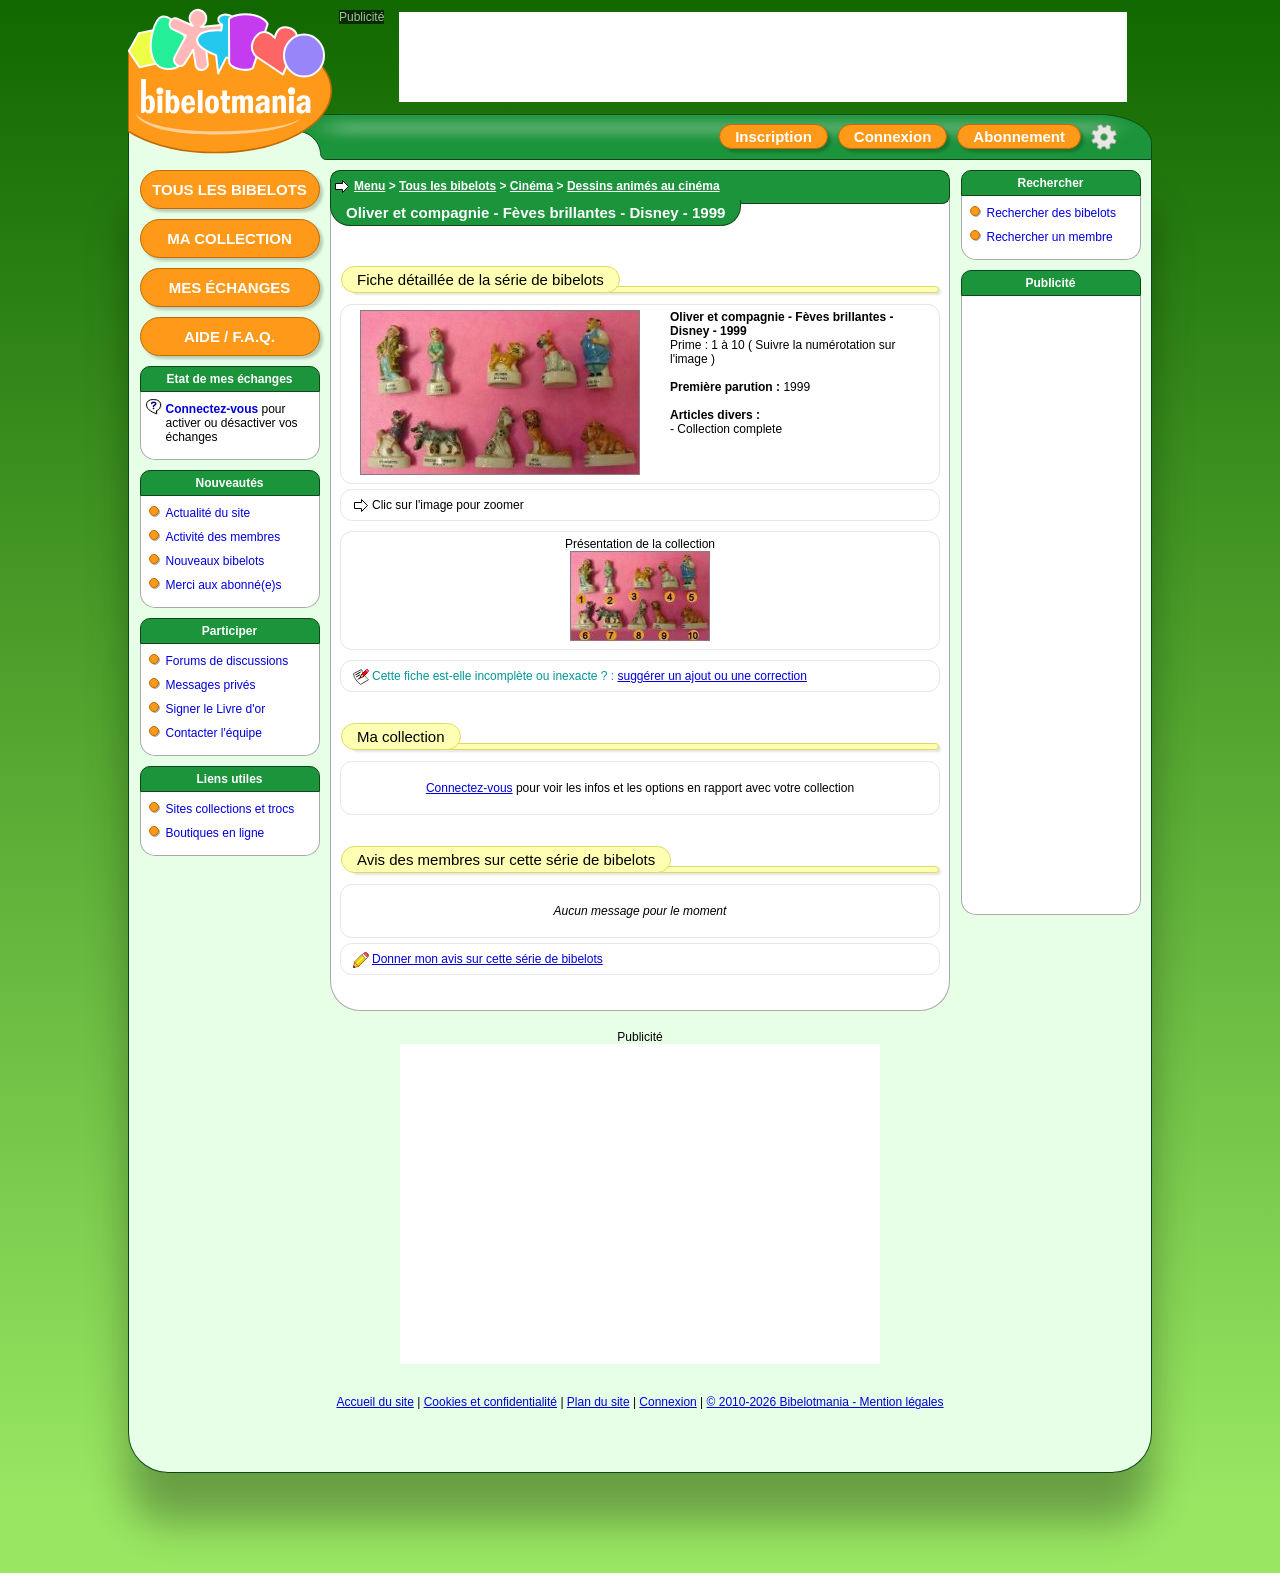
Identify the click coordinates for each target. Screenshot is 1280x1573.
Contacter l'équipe (214, 733)
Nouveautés (229, 483)
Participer (229, 631)
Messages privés (211, 685)
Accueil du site (374, 1402)
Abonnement (1019, 136)
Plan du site (598, 1402)
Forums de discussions (227, 661)
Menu (369, 186)
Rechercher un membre (1050, 237)
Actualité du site (208, 513)
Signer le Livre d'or (216, 709)
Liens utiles (229, 779)
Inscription (773, 136)
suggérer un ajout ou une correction (711, 676)
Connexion (893, 136)
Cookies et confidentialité (490, 1402)
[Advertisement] (640, 1204)
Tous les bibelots (229, 189)
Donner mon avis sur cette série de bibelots (487, 959)
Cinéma (531, 186)
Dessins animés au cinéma (643, 186)
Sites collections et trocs (230, 809)
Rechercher (1050, 183)
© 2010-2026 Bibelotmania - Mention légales (825, 1402)
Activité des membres (223, 537)
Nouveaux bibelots (215, 561)
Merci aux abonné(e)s (224, 585)
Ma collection (229, 238)
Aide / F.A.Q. (229, 336)
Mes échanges (230, 287)
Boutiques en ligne (215, 833)
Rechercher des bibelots (1051, 213)
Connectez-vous (212, 409)
